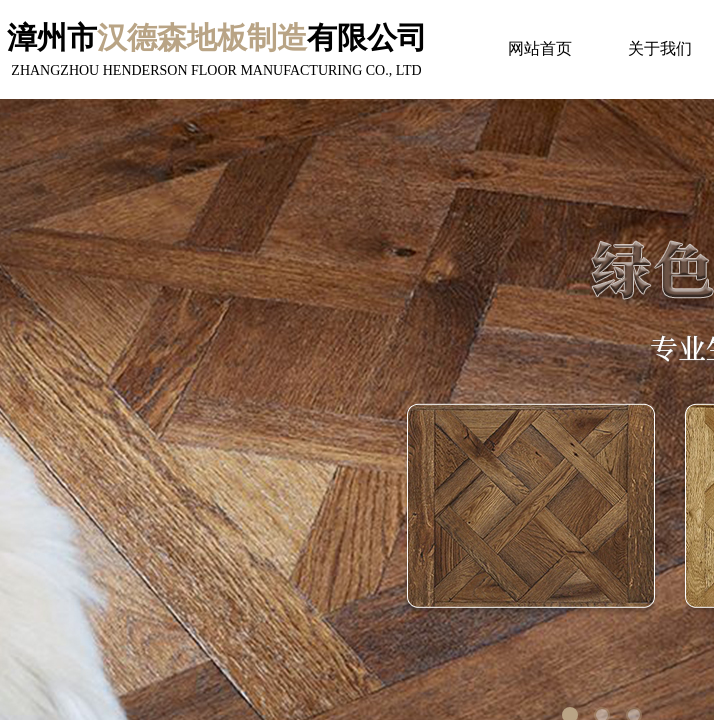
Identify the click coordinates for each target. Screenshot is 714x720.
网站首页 (540, 48)
